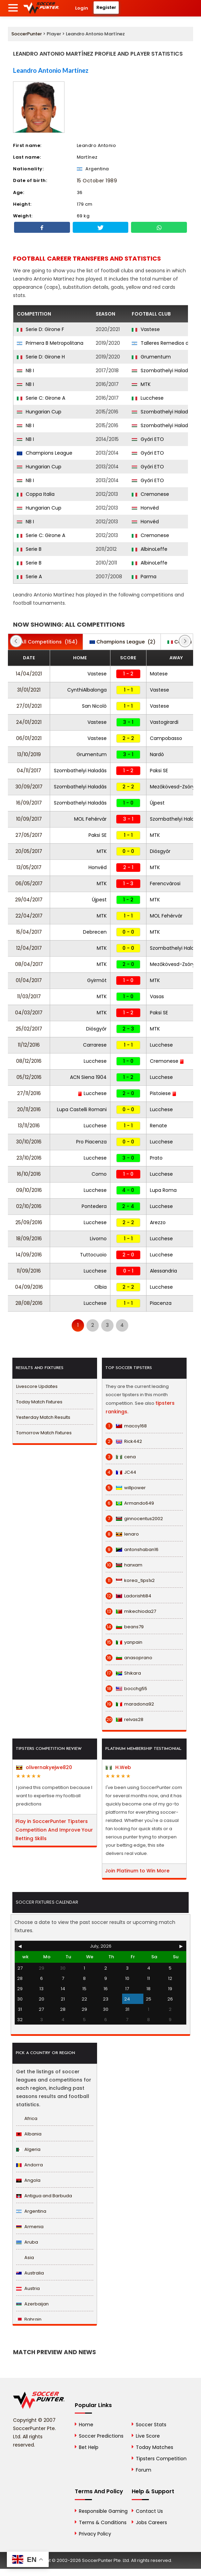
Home (86, 2424)
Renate (158, 1125)
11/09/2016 (29, 1270)
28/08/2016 (29, 1303)
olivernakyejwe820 (44, 1767)
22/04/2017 (29, 915)
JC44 (121, 1472)
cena (121, 1457)
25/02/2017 (29, 1028)
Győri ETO (148, 439)
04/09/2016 (29, 1287)
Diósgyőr (160, 851)
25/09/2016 (28, 1222)
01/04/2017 (29, 980)
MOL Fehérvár (90, 819)
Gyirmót (97, 980)
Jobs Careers (151, 2522)
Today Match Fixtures (39, 1402)
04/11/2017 (29, 770)
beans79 (125, 1626)
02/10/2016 (29, 1206)
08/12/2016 (29, 1061)
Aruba (27, 2242)
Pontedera (94, 1206)
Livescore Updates (37, 1386)
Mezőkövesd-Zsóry (175, 786)
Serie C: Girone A (41, 398)
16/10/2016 (29, 1174)
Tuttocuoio (93, 1254)
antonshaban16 (132, 1549)
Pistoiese (163, 1093)
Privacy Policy (95, 2533)
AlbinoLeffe (149, 549)
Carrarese (95, 1044)
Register (106, 7)
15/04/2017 (29, 931)
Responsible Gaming (103, 2511)
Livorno (98, 1238)
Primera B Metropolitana (50, 343)
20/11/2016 (29, 1109)
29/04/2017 (29, 899)
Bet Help (88, 2447)
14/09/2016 (29, 1254)
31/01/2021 (28, 689)
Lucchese (148, 398)
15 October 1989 (97, 180)
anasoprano (129, 1657)
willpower (126, 1487)
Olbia (100, 1287)
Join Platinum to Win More (137, 1870)
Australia (30, 2273)
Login (81, 8)
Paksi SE (159, 770)
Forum (143, 2469)
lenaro (122, 1534)
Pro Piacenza (91, 1141)
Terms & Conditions (103, 2522)
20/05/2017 (28, 851)
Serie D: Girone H (41, 356)
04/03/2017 (29, 1012)
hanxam (124, 1565)
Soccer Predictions (101, 2435)
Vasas (157, 996)
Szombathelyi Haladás (162, 370)
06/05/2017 (29, 883)
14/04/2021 (29, 673)
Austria (28, 2288)
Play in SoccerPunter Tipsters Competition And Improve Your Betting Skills (54, 1830)
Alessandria (163, 1270)
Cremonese (150, 494)
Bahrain (29, 2319)
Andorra (29, 2165)
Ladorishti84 (128, 1596)
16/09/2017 (29, 802)
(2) (122, 641)
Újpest (157, 802)
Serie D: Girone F (40, 329)
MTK (141, 384)
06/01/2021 (29, 738)
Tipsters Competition (161, 2458)
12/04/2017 (29, 948)
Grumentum (151, 356)
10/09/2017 (29, 819)
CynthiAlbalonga (87, 689)
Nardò (157, 754)
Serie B (29, 549)
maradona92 (130, 1704)
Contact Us (149, 2511)
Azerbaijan (32, 2304)
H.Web (118, 1767)
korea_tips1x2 (130, 1580)
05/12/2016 (29, 1077)
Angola (28, 2180)
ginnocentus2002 (134, 1518)
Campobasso (166, 738)
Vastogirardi (164, 722)
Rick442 (124, 1441)
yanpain (124, 1642)
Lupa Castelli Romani (82, 1109)
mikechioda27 (131, 1611)
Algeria (28, 2149)
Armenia (30, 2226)
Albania (29, 2134)
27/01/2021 (29, 706)
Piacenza (161, 1303)
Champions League (44, 452)
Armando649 (130, 1503)
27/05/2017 (28, 835)
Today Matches (154, 2447)
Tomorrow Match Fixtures (44, 1432)
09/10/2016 (29, 1190)
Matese (159, 673)
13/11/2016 (29, 1125)
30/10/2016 (29, 1141)
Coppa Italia (36, 494)
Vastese (146, 329)
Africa (26, 2118)
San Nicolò (94, 706)
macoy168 (126, 1426)
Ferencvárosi (165, 883)
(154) (45, 641)
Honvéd (145, 507)
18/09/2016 (29, 1238)
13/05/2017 (29, 867)
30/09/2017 (29, 786)
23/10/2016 (29, 1157)
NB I (25, 370)
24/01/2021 (29, 722)
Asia (25, 2257)
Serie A (29, 576)
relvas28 (124, 1719)
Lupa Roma (163, 1190)
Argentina (31, 2211)
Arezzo (158, 1222)
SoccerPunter (26, 34)
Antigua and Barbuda (44, 2195)
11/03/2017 (29, 996)
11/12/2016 (29, 1044)
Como (99, 1174)
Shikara (123, 1673)
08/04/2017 (29, 964)
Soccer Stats (151, 2424)
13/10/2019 (29, 754)
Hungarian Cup (39, 411)
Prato (156, 1157)
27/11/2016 (29, 1093)
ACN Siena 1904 (88, 1077)
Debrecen (95, 931)
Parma (144, 576)
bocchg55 (126, 1688)
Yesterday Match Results (43, 1417)
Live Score (148, 2435)
